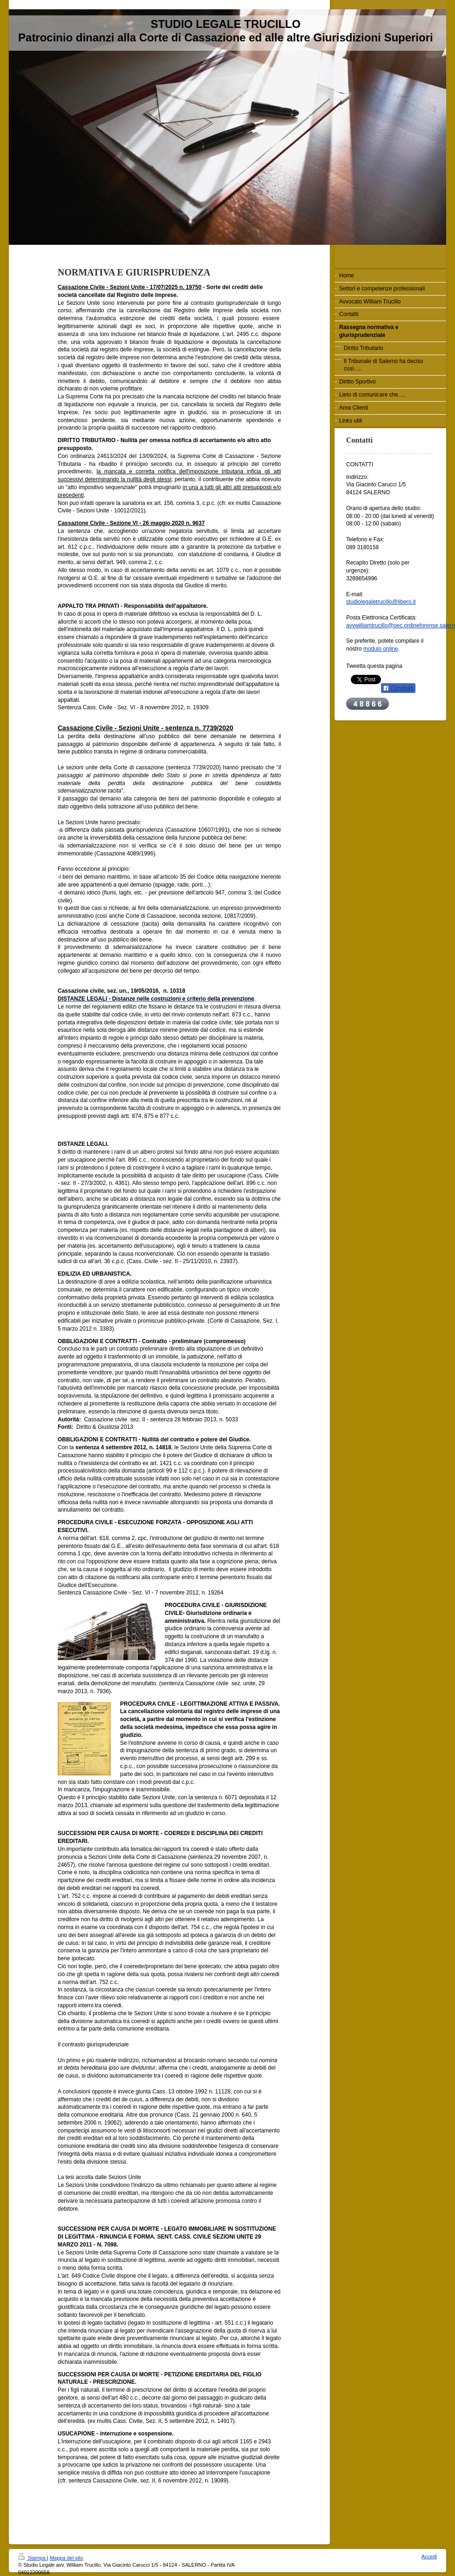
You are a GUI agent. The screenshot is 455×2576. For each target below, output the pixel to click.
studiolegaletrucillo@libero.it (381, 602)
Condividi (398, 688)
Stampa (32, 2558)
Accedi (429, 2556)
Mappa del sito (66, 2558)
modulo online (380, 649)
